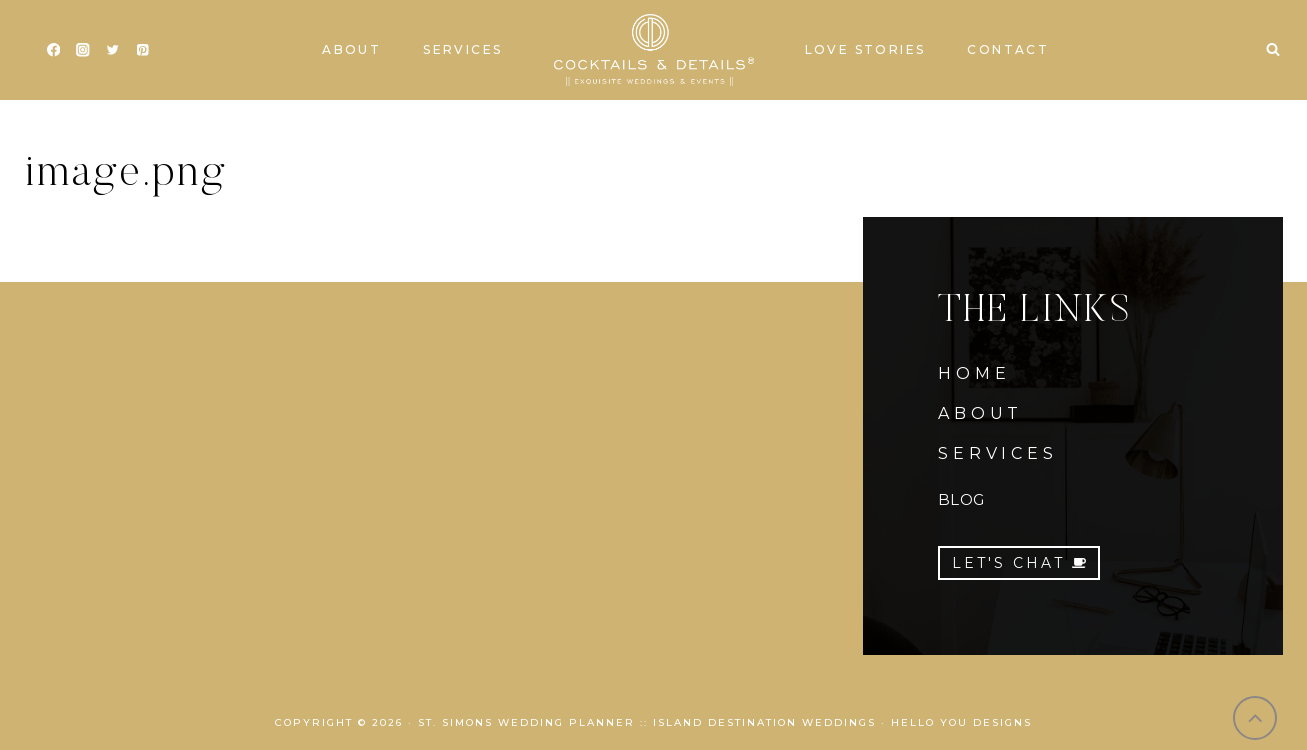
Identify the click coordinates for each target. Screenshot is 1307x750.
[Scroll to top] (1255, 718)
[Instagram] (83, 50)
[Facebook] (53, 50)
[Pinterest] (142, 50)
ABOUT (980, 413)
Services (462, 49)
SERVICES (997, 453)
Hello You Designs (961, 722)
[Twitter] (112, 50)
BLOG (961, 499)
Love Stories (865, 49)
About (351, 49)
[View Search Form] (1273, 50)
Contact (1008, 49)
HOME (974, 373)
